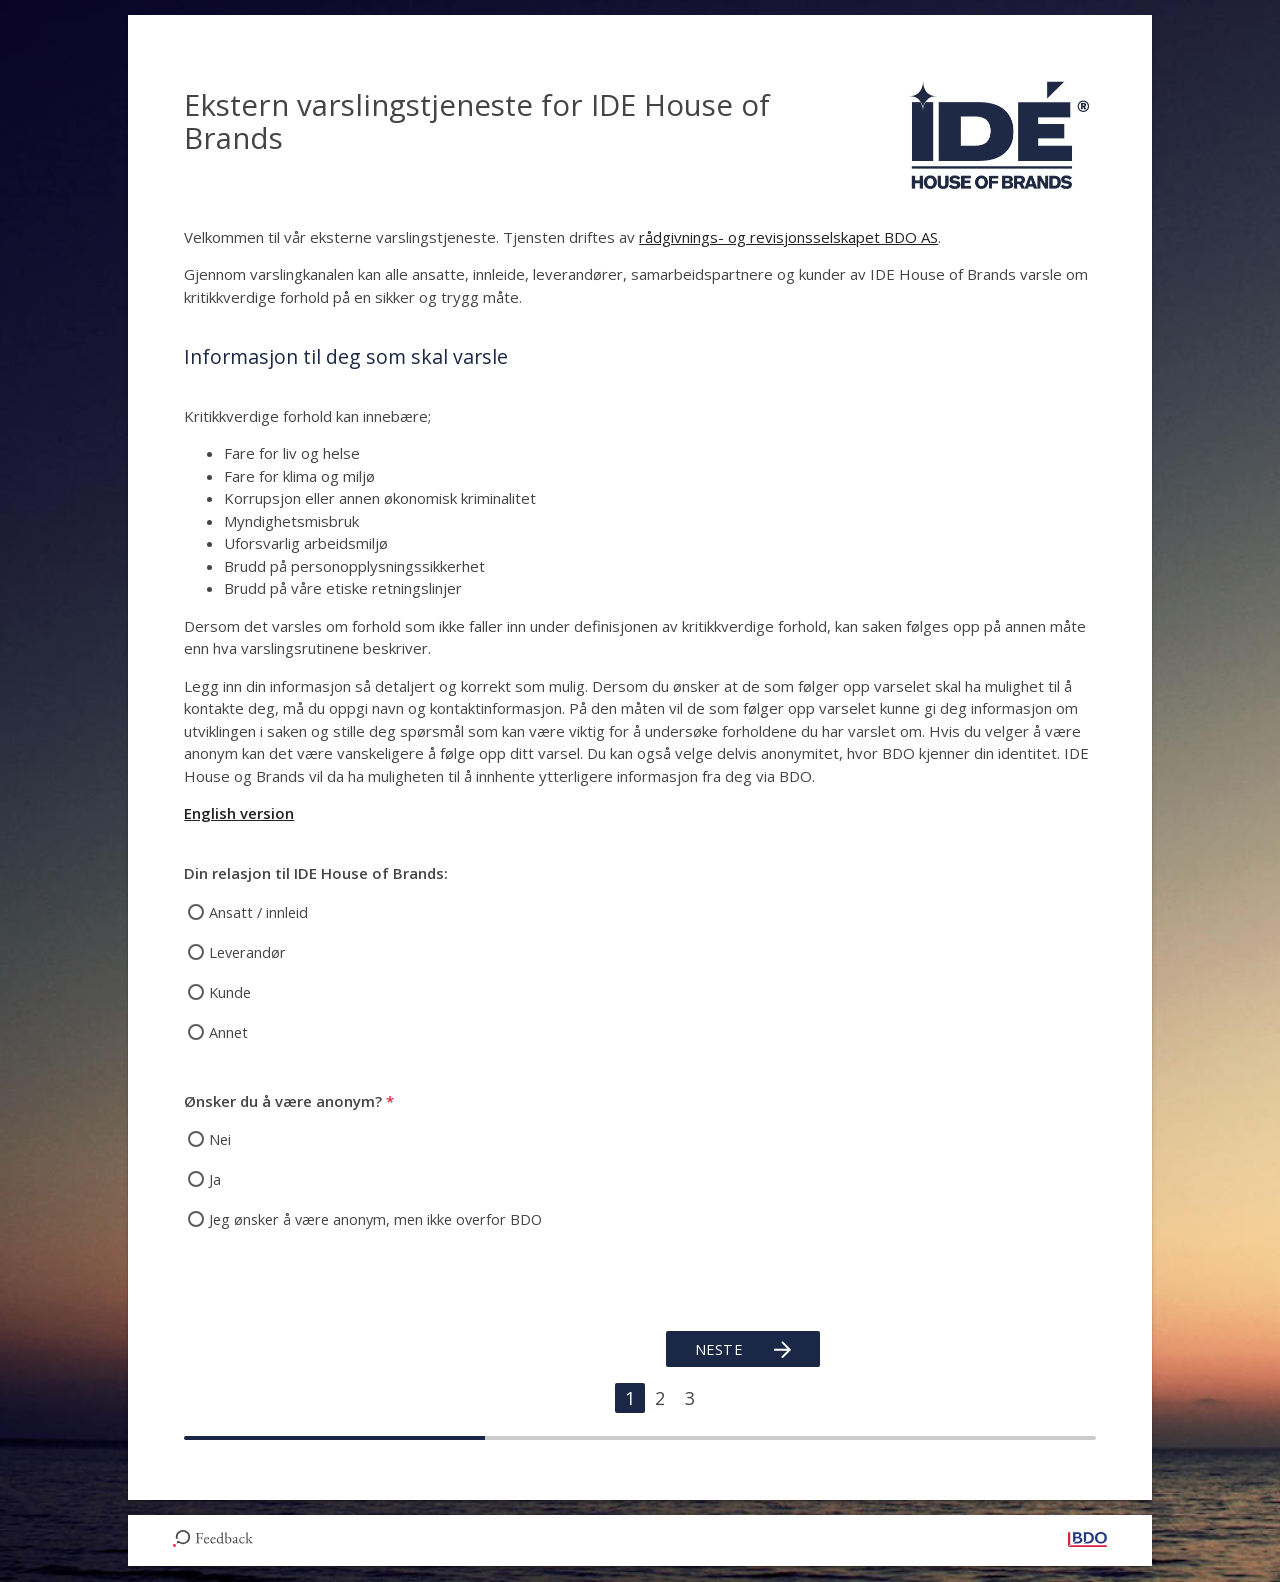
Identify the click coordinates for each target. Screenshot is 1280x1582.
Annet (229, 1032)
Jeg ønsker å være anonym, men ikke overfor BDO (381, 1219)
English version (239, 813)
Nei (220, 1139)
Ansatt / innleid (260, 912)
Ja (215, 1179)
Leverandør (249, 952)
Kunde (231, 992)
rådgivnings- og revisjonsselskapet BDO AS (788, 237)
